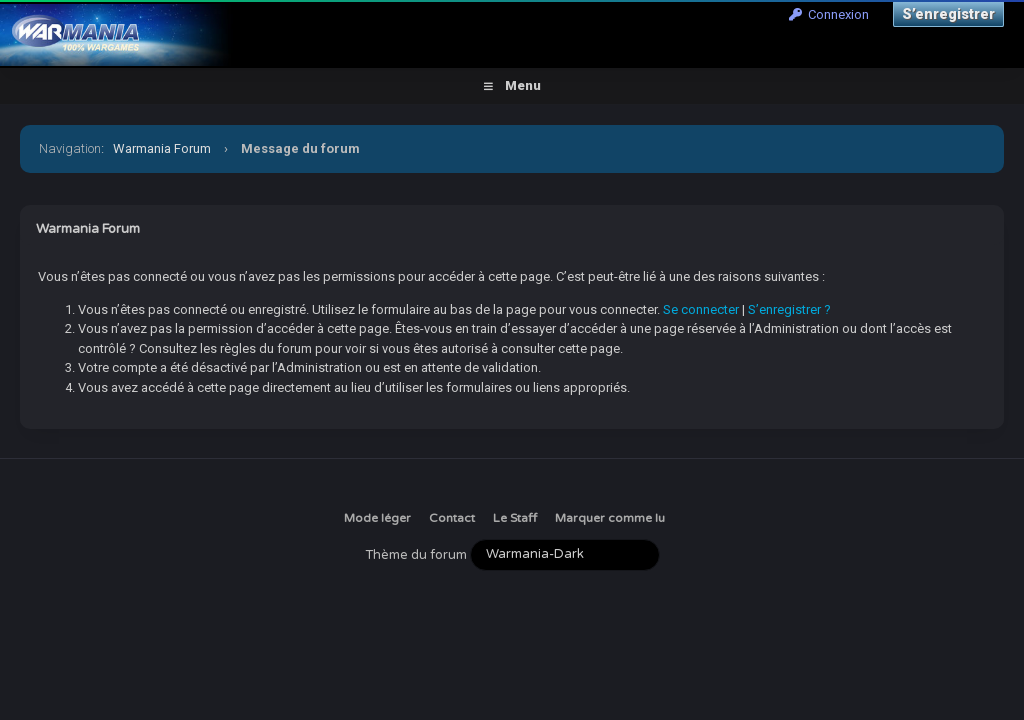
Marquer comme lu (610, 518)
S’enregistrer (948, 14)
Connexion (829, 14)
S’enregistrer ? (789, 309)
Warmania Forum (162, 148)
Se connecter (701, 309)
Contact (452, 518)
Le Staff (515, 518)
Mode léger (377, 518)
